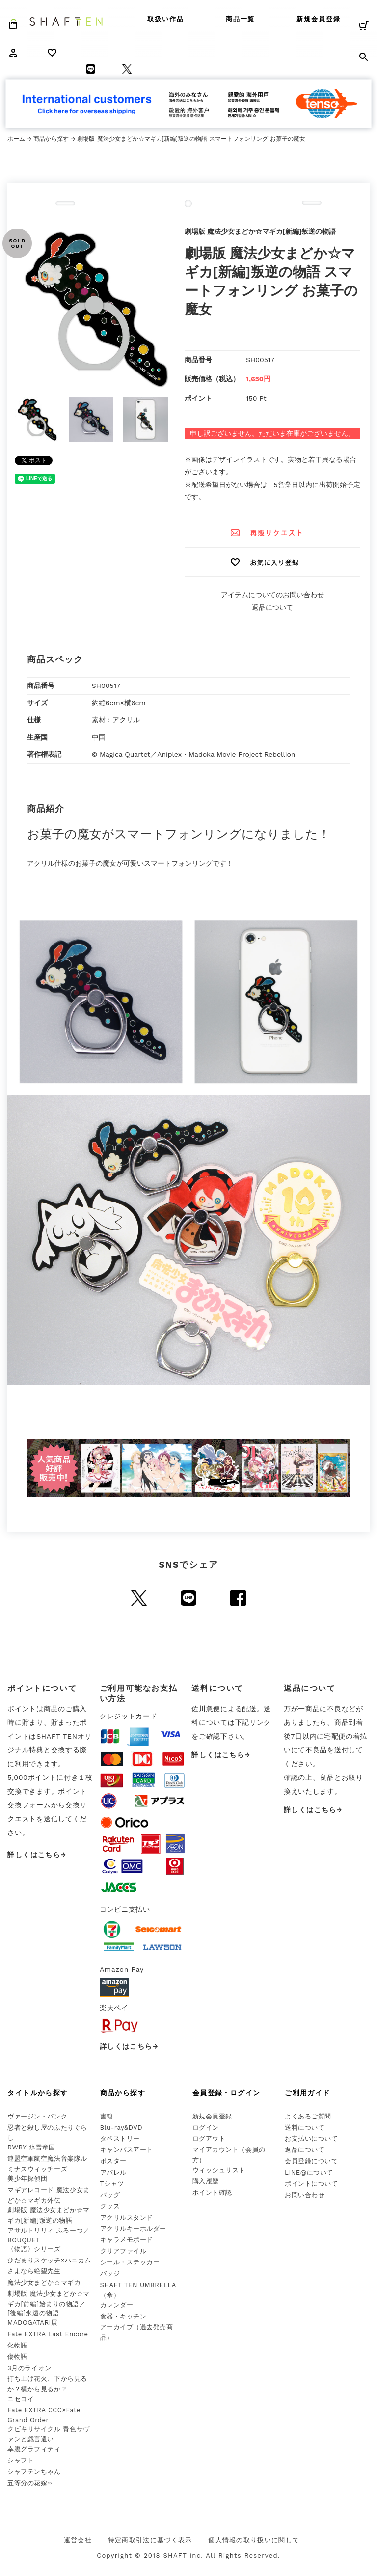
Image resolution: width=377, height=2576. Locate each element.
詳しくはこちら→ (36, 1855)
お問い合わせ (304, 2195)
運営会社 (78, 2540)
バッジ (110, 2273)
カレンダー (117, 2305)
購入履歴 (205, 2181)
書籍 (106, 2116)
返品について (272, 607)
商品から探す (51, 138)
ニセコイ (20, 2399)
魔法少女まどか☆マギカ (44, 2282)
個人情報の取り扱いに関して (253, 2540)
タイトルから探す (37, 2093)
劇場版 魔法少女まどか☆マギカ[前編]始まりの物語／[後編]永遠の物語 (48, 2303)
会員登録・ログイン (226, 2093)
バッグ (110, 2195)
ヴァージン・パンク (37, 2116)
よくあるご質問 (308, 2116)
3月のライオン (29, 2368)
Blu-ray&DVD (121, 2127)
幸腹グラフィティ (33, 2449)
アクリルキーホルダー (133, 2228)
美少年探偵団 (27, 2178)
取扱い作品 (165, 19)
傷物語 (17, 2356)
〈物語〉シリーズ (33, 2249)
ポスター (113, 2161)
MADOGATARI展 (32, 2322)
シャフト (20, 2460)
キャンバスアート (126, 2149)
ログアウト (209, 2138)
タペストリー (120, 2138)
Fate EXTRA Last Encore (47, 2334)
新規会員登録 (318, 19)
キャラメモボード (126, 2239)
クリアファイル (123, 2251)
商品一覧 (240, 19)
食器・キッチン (123, 2316)
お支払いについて (311, 2138)
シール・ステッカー (130, 2262)
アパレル (113, 2172)
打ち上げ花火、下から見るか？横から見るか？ (47, 2384)
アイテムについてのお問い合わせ (272, 595)
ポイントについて (311, 2183)
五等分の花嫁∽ (30, 2483)
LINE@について (309, 2172)
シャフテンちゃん (33, 2471)
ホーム (16, 138)
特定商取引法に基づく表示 (150, 2540)
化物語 (17, 2345)
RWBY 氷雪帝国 (31, 2147)
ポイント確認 (212, 2192)
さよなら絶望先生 (33, 2271)
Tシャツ (112, 2183)
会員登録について (311, 2161)
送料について (304, 2127)
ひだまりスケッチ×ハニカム (49, 2260)
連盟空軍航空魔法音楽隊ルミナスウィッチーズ (47, 2164)
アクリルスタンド (126, 2217)
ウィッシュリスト (218, 2170)
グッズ (110, 2206)
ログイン (205, 2127)
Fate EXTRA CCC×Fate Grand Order (44, 2415)
